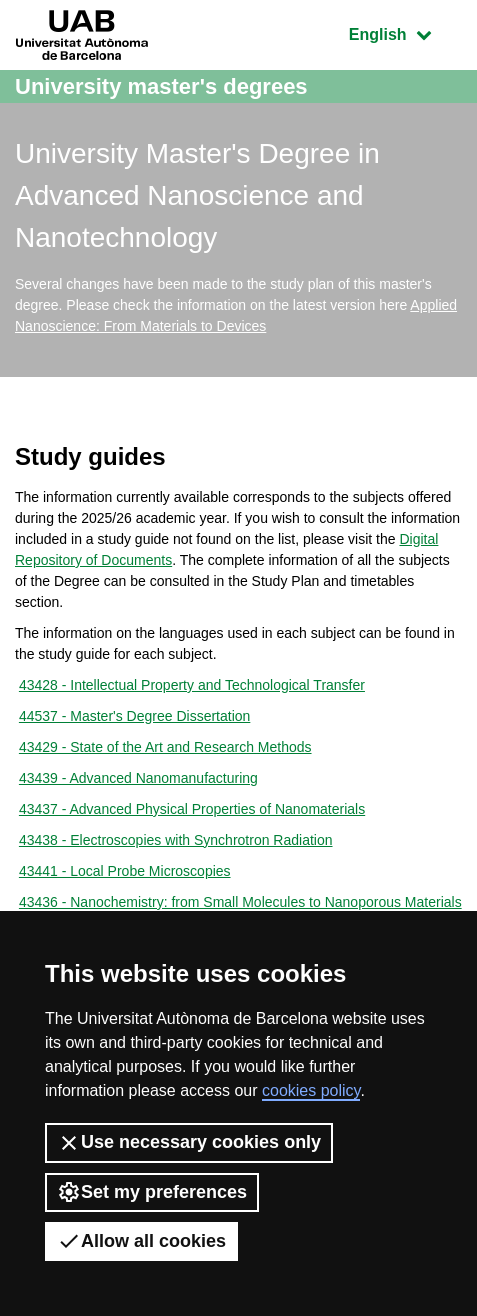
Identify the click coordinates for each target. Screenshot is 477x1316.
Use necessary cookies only (189, 1143)
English (405, 32)
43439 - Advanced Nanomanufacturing (138, 778)
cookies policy (311, 1090)
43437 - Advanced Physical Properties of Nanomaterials (192, 809)
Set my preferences (152, 1192)
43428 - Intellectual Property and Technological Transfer (192, 685)
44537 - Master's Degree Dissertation (134, 716)
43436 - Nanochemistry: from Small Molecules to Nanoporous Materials (240, 902)
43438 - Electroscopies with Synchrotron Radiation (176, 840)
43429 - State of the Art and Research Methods (165, 747)
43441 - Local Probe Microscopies (125, 871)
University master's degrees (161, 86)
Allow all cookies (141, 1241)
